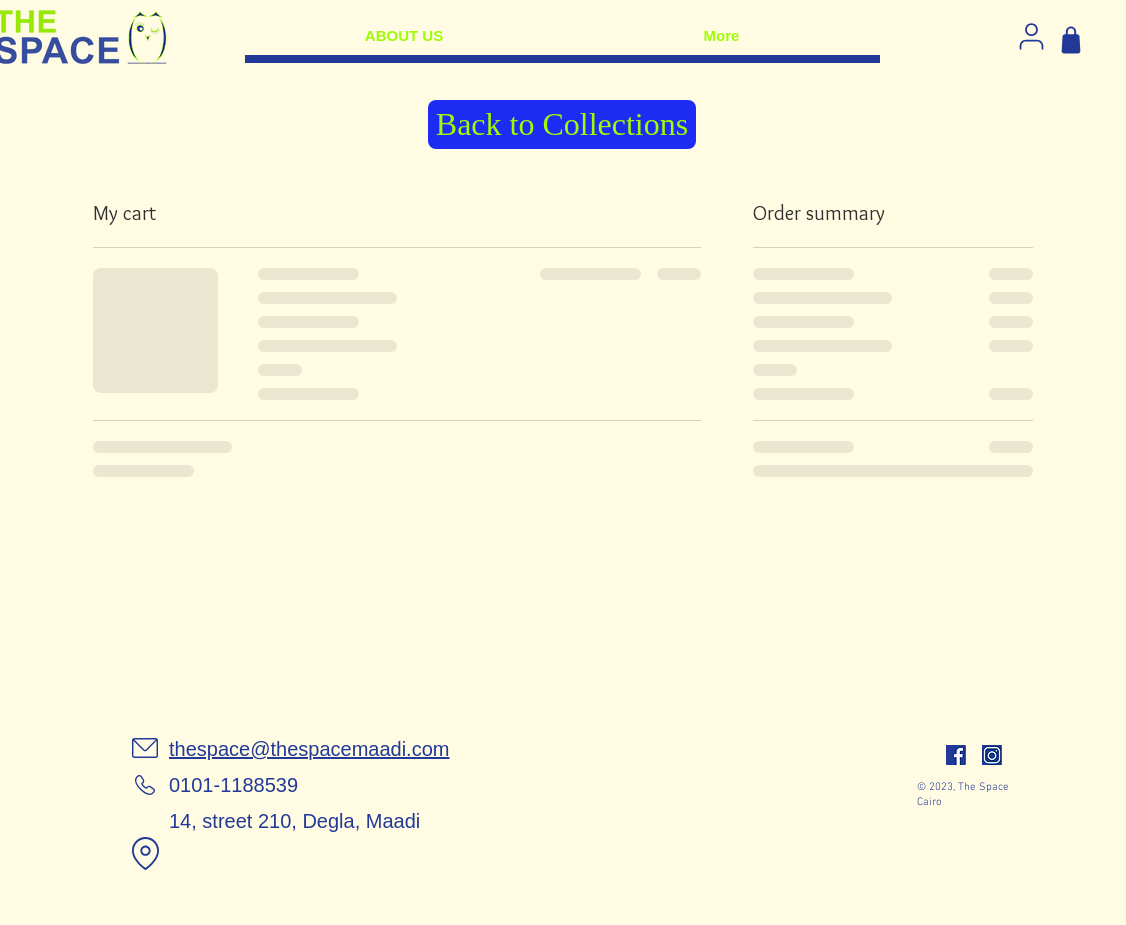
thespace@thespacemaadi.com (309, 749)
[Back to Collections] (562, 124)
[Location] (145, 853)
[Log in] (1031, 36)
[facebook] (956, 755)
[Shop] (1071, 40)
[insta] (992, 755)
